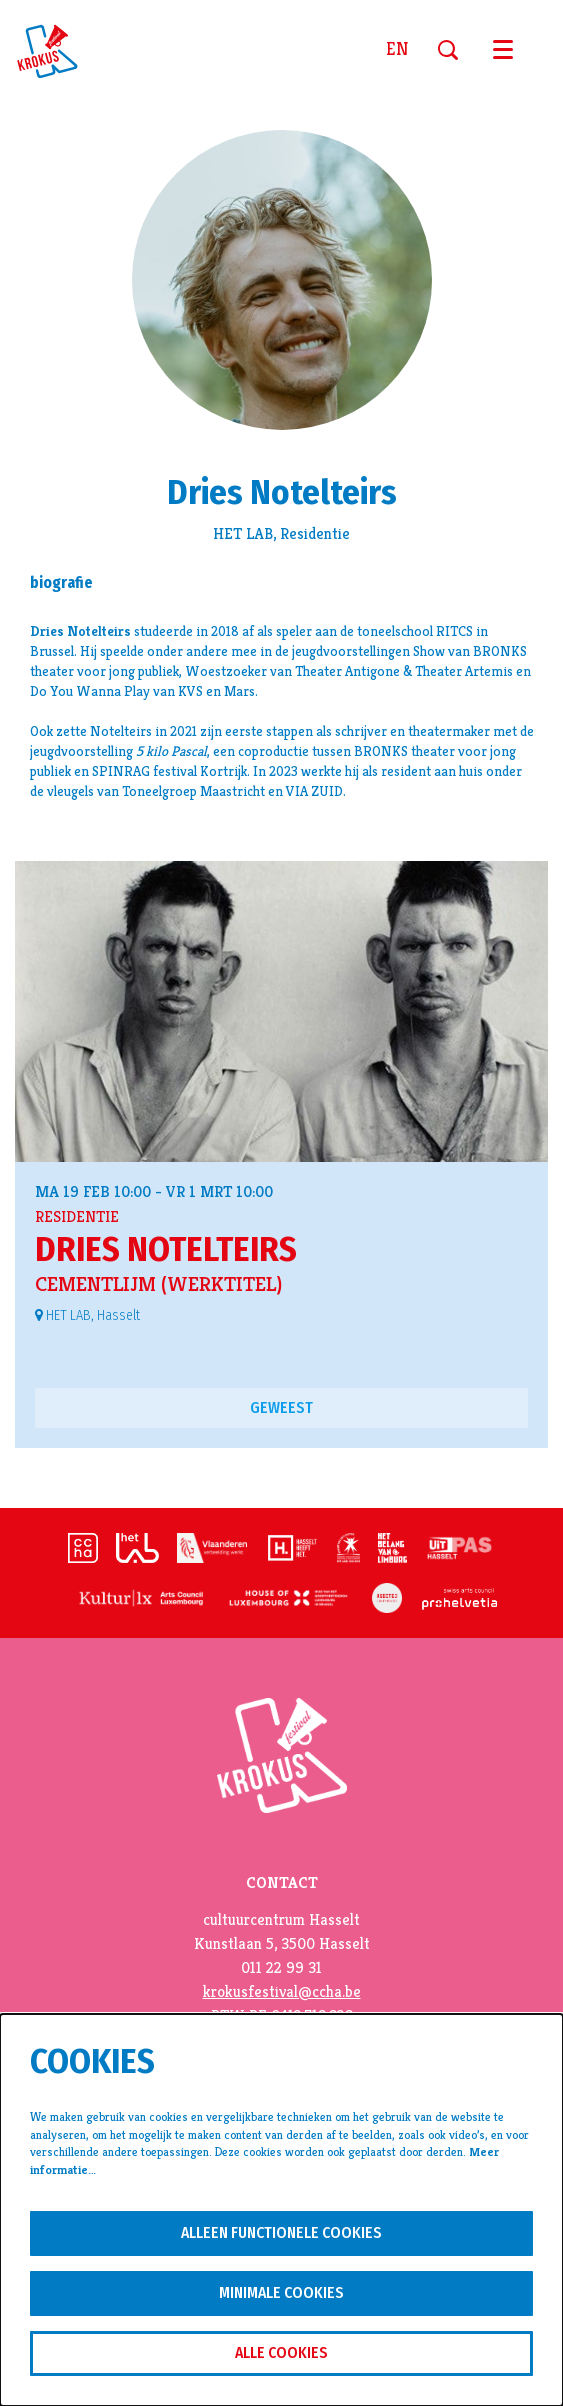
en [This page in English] (397, 50)
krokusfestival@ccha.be (282, 1992)
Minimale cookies (281, 2292)
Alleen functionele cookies (281, 2232)
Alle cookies (281, 2352)
